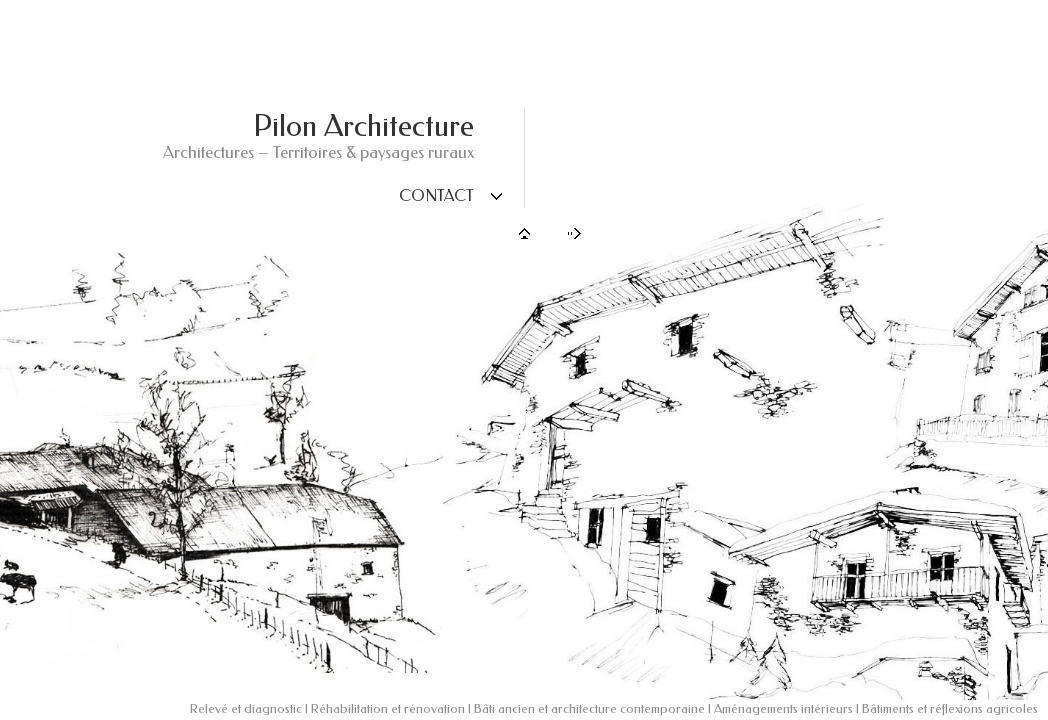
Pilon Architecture (363, 126)
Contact (436, 195)
